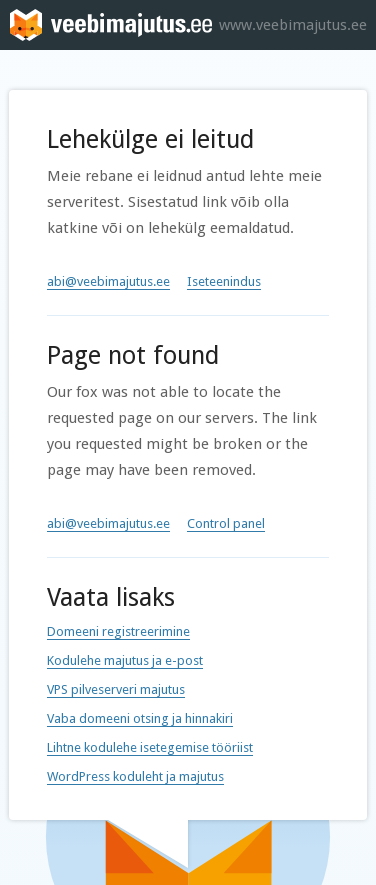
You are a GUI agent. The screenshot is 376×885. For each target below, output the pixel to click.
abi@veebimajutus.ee (108, 281)
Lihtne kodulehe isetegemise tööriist (150, 747)
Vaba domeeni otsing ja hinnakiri (140, 718)
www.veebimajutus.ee (293, 25)
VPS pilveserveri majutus (116, 689)
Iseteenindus (224, 281)
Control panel (226, 523)
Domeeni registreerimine (118, 631)
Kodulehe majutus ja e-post (125, 660)
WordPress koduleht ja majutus (135, 776)
